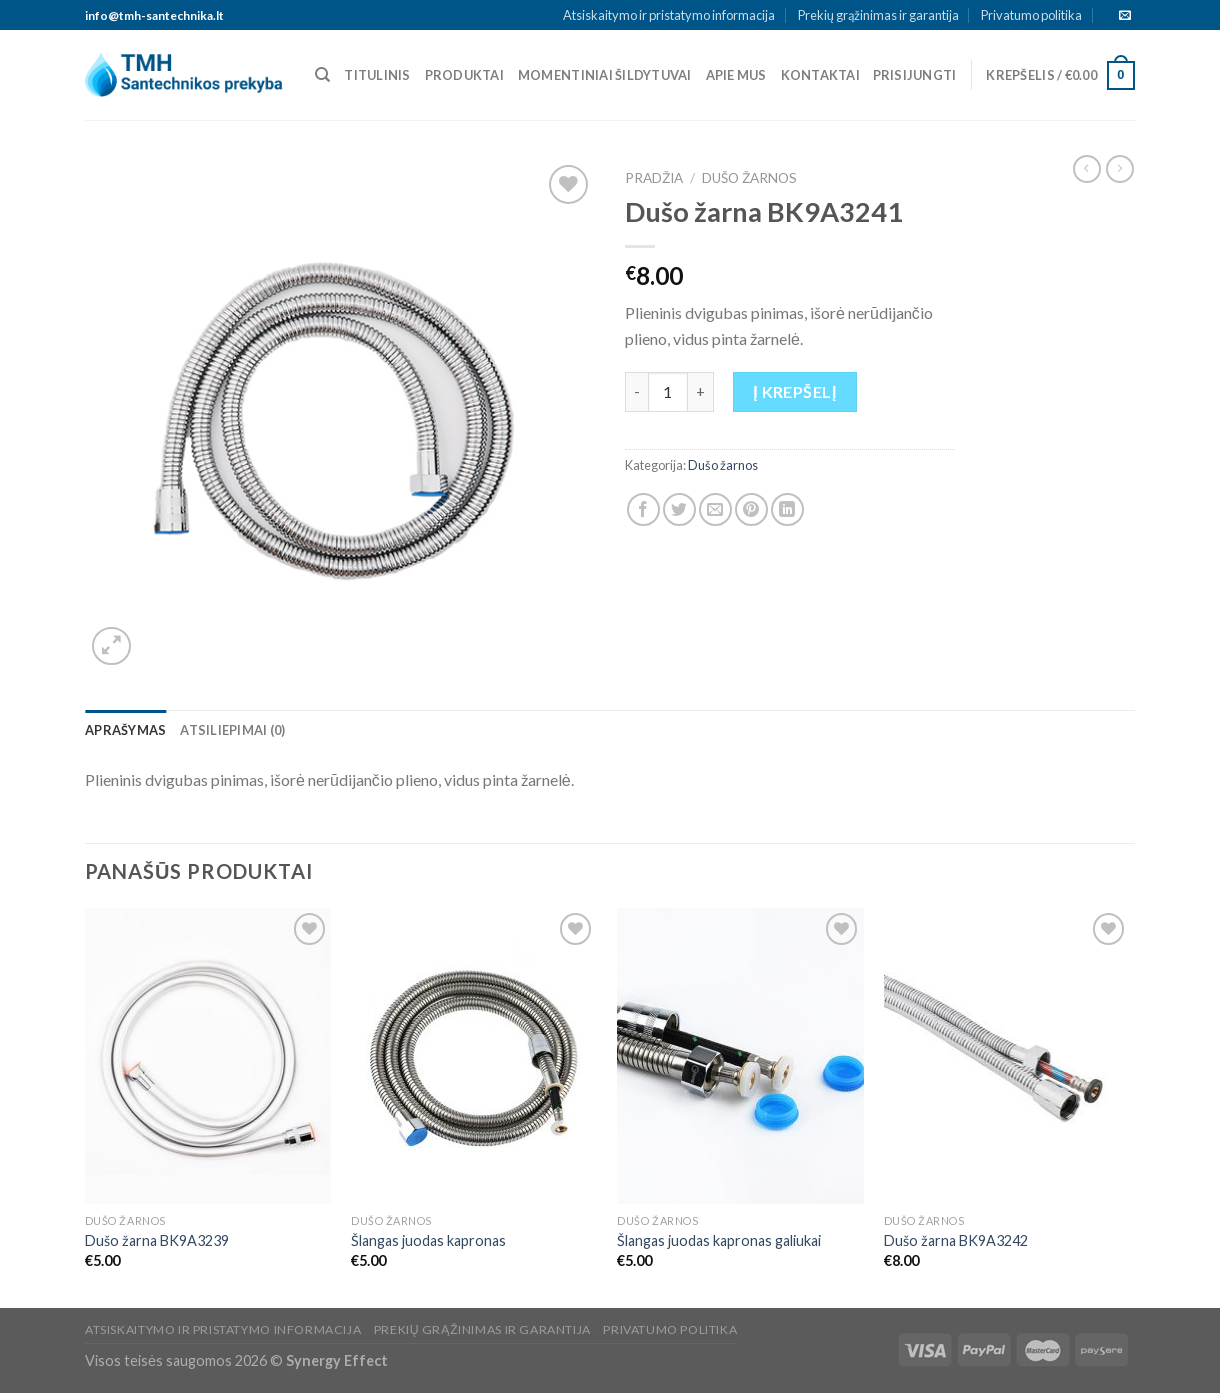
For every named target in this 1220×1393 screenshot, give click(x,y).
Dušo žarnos (749, 178)
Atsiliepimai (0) (232, 730)
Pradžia (654, 178)
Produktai (464, 75)
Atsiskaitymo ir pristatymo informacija (669, 15)
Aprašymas (125, 730)
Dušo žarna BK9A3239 (157, 1240)
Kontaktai (820, 75)
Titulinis (377, 75)
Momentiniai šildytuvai (605, 75)
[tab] (125, 730)
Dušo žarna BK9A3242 (956, 1240)
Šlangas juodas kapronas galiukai (719, 1240)
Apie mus (736, 75)
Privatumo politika (1031, 15)
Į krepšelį (795, 391)
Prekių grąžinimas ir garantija (878, 15)
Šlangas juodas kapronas (428, 1240)
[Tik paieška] (322, 75)
